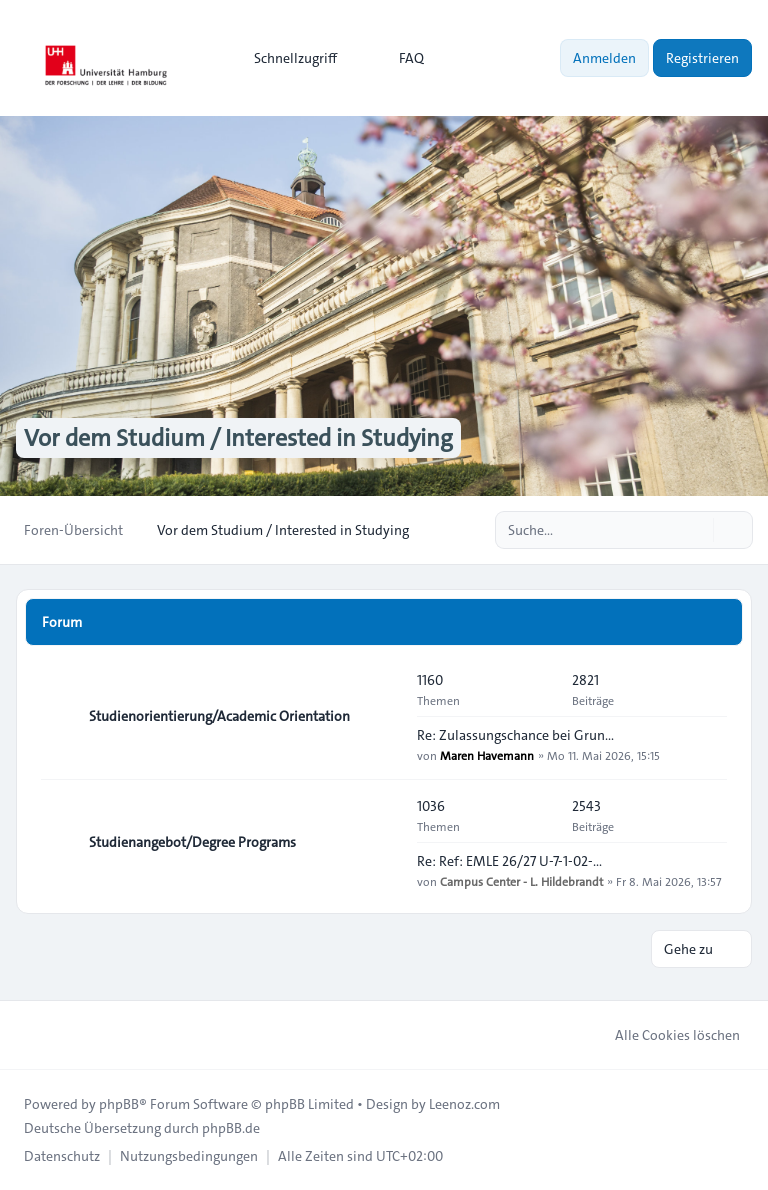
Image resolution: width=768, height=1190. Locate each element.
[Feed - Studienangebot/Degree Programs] (384, 842)
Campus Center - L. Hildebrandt (521, 881)
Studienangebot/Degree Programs (192, 842)
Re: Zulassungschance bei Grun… (515, 735)
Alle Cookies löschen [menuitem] (664, 1035)
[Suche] (696, 530)
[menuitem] (286, 58)
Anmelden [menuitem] (604, 58)
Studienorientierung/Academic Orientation (219, 716)
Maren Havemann (487, 755)
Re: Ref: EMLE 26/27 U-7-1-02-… (509, 861)
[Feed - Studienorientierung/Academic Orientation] (384, 716)
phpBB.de (231, 1128)
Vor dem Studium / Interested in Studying (238, 438)
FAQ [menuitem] (398, 58)
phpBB (119, 1104)
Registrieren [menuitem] (702, 58)
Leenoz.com (464, 1104)
